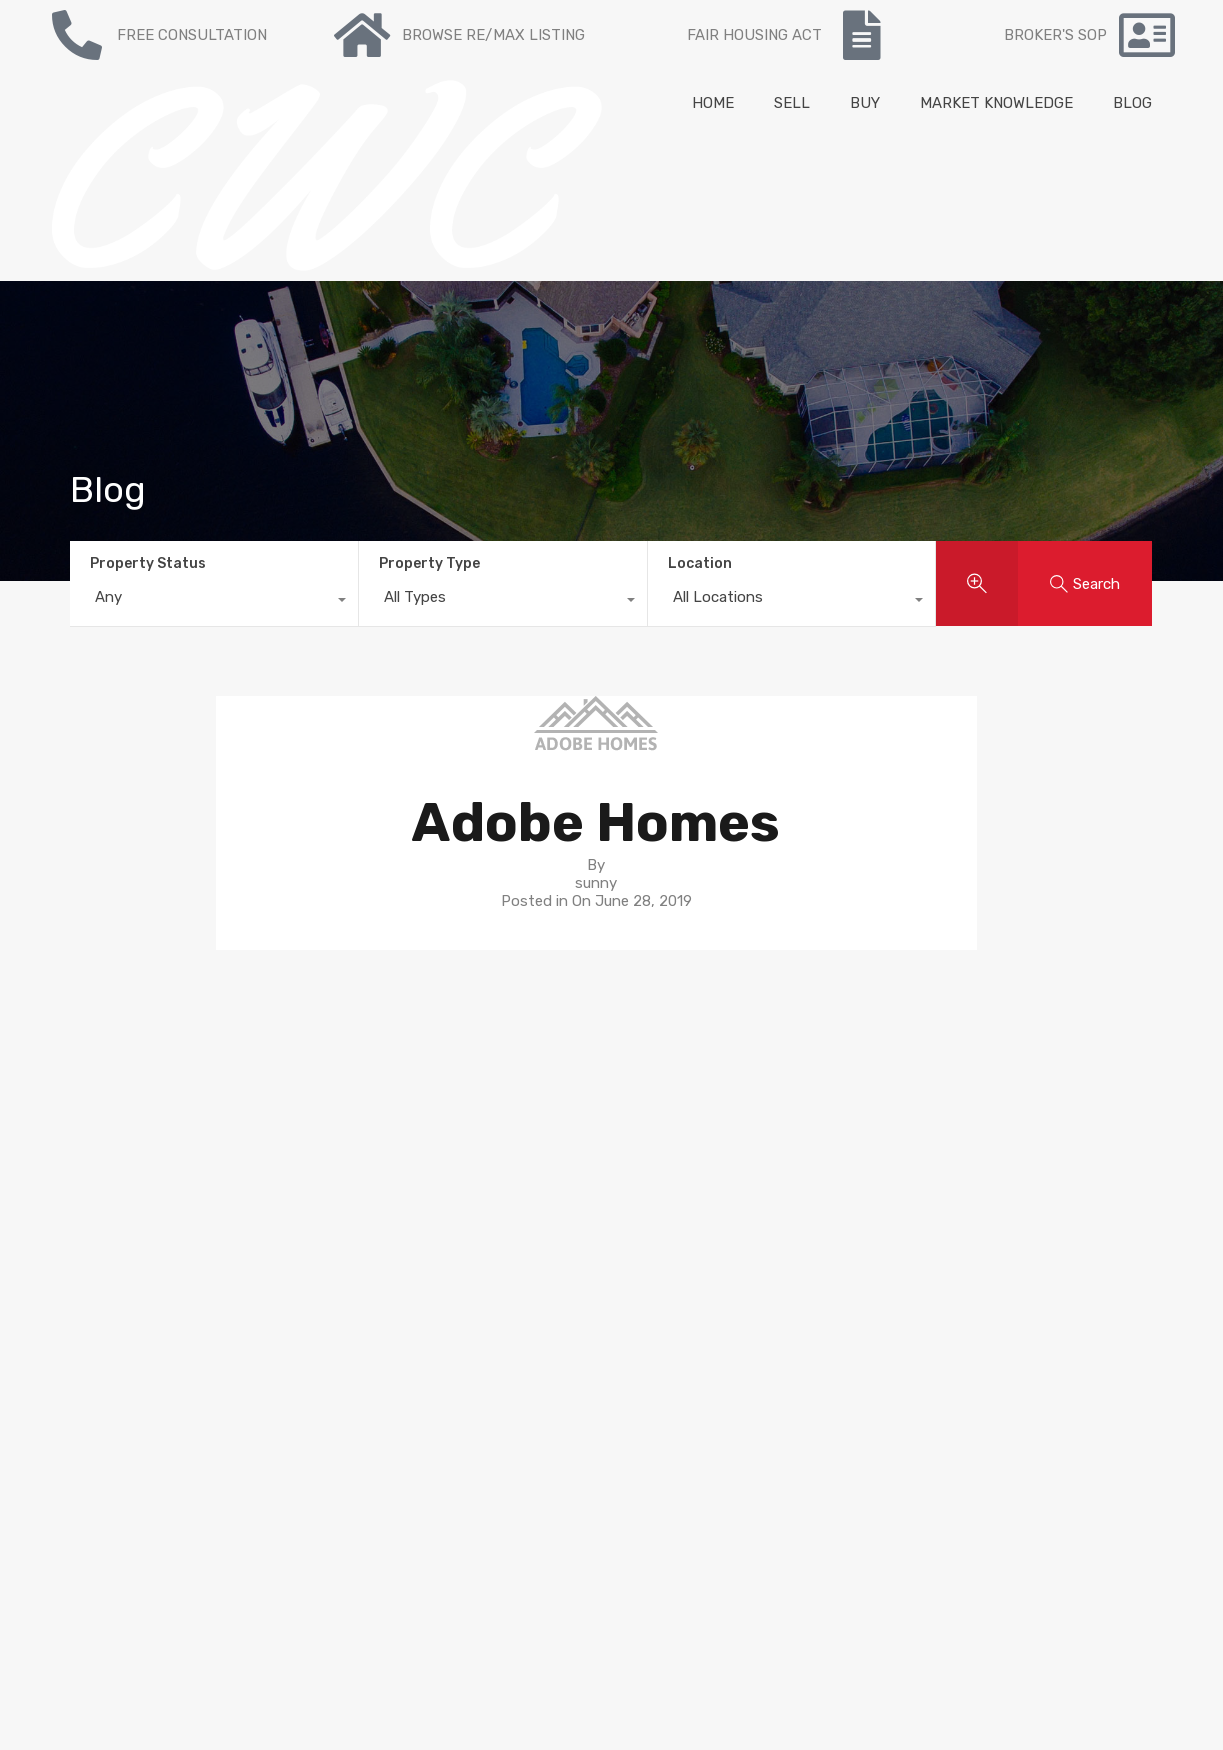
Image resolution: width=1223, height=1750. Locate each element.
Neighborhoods (675, 1130)
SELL (792, 103)
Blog (331, 1184)
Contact (345, 1166)
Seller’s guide (665, 1112)
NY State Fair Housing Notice (114, 1551)
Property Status (148, 563)
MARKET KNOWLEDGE (996, 103)
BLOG (1132, 103)
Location (700, 563)
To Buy (340, 1112)
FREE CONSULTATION (192, 35)
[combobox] (214, 602)
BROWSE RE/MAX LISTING (493, 35)
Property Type (429, 563)
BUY (865, 103)
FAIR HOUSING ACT (754, 35)
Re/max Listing (368, 1148)
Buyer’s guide (667, 1094)
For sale (343, 1094)
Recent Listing (367, 1130)
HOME (713, 103)
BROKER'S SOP (1055, 35)
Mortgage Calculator (386, 1202)
